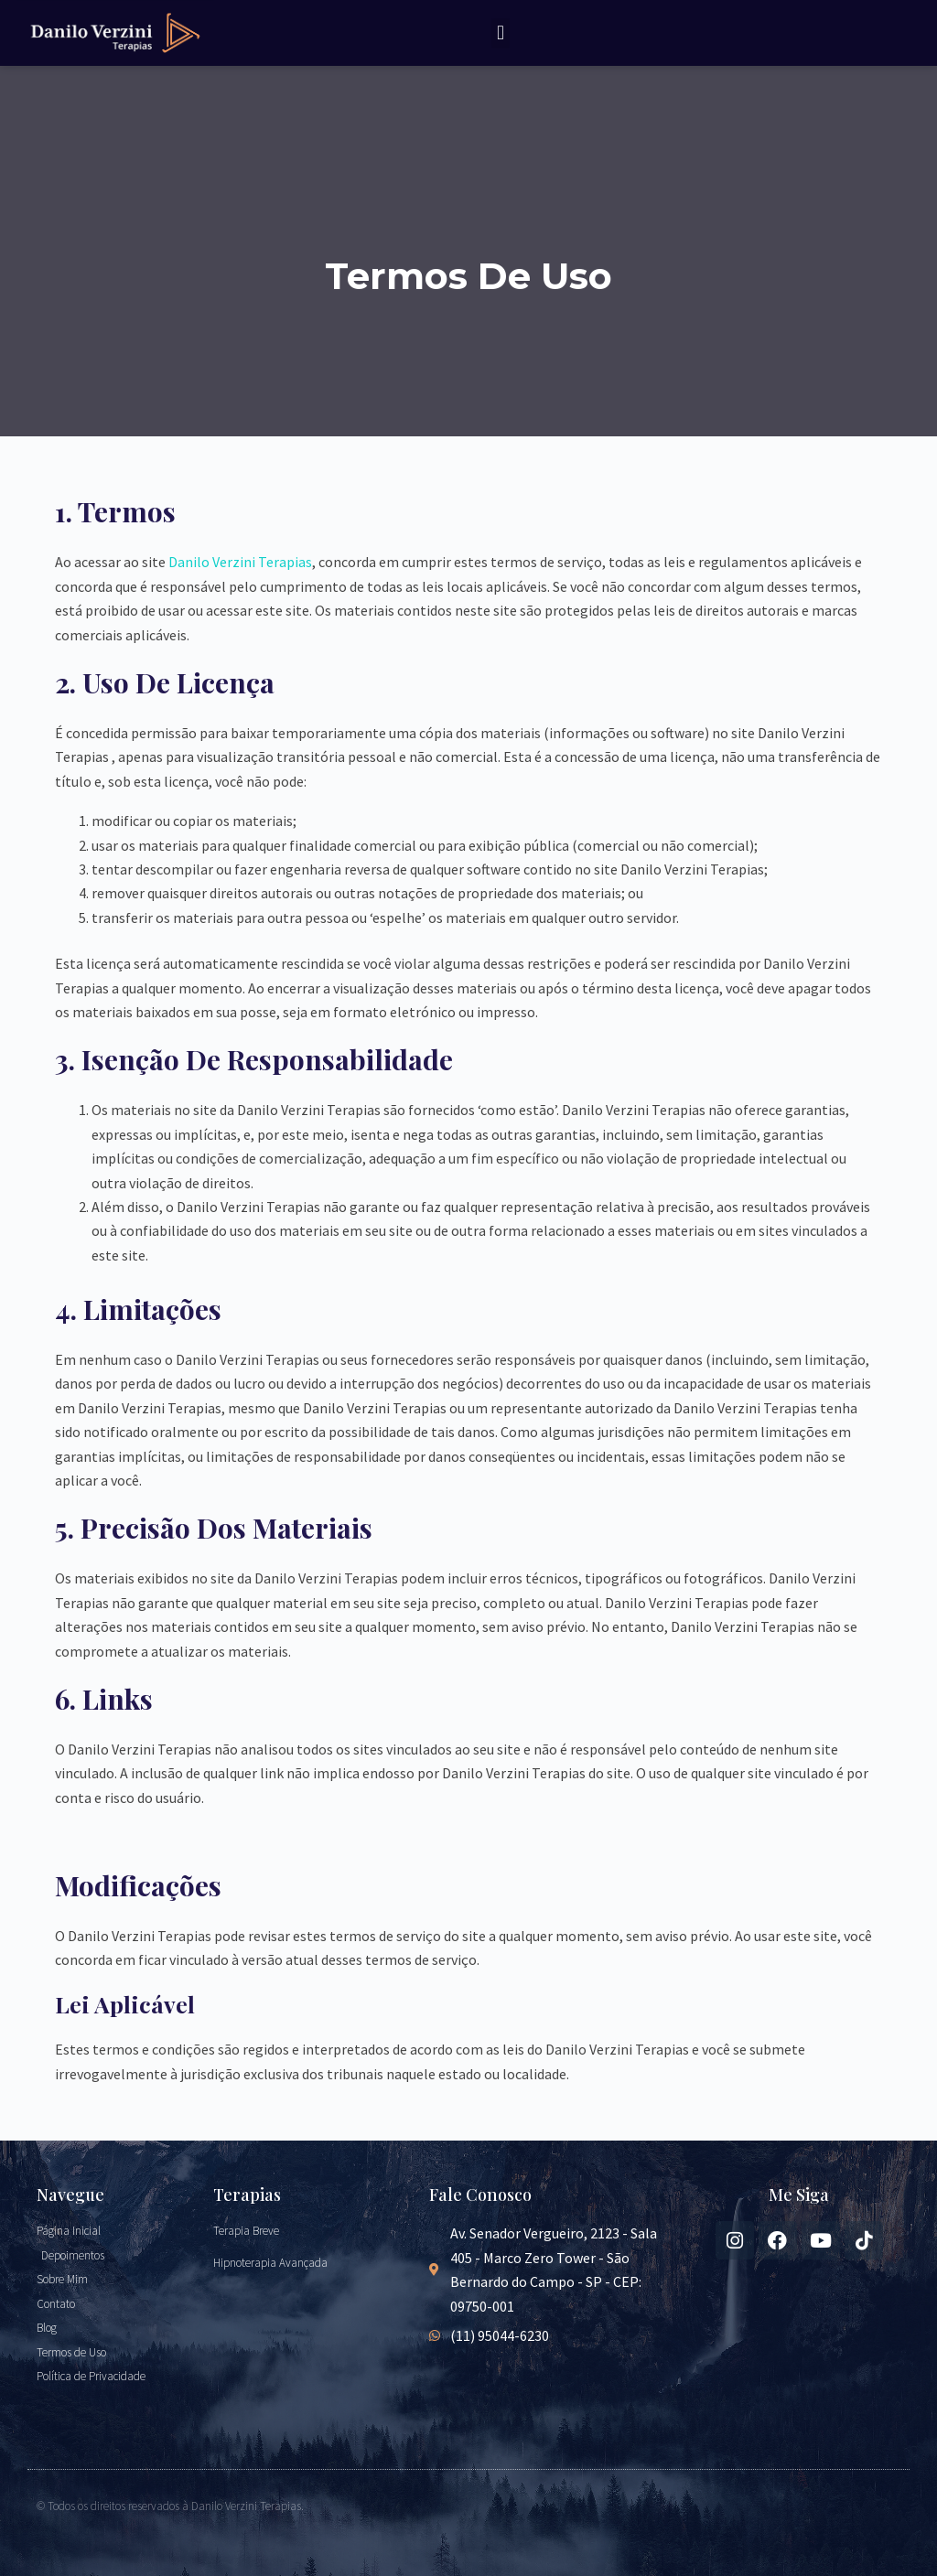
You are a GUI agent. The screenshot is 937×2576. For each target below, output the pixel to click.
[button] (500, 33)
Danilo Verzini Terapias (240, 562)
